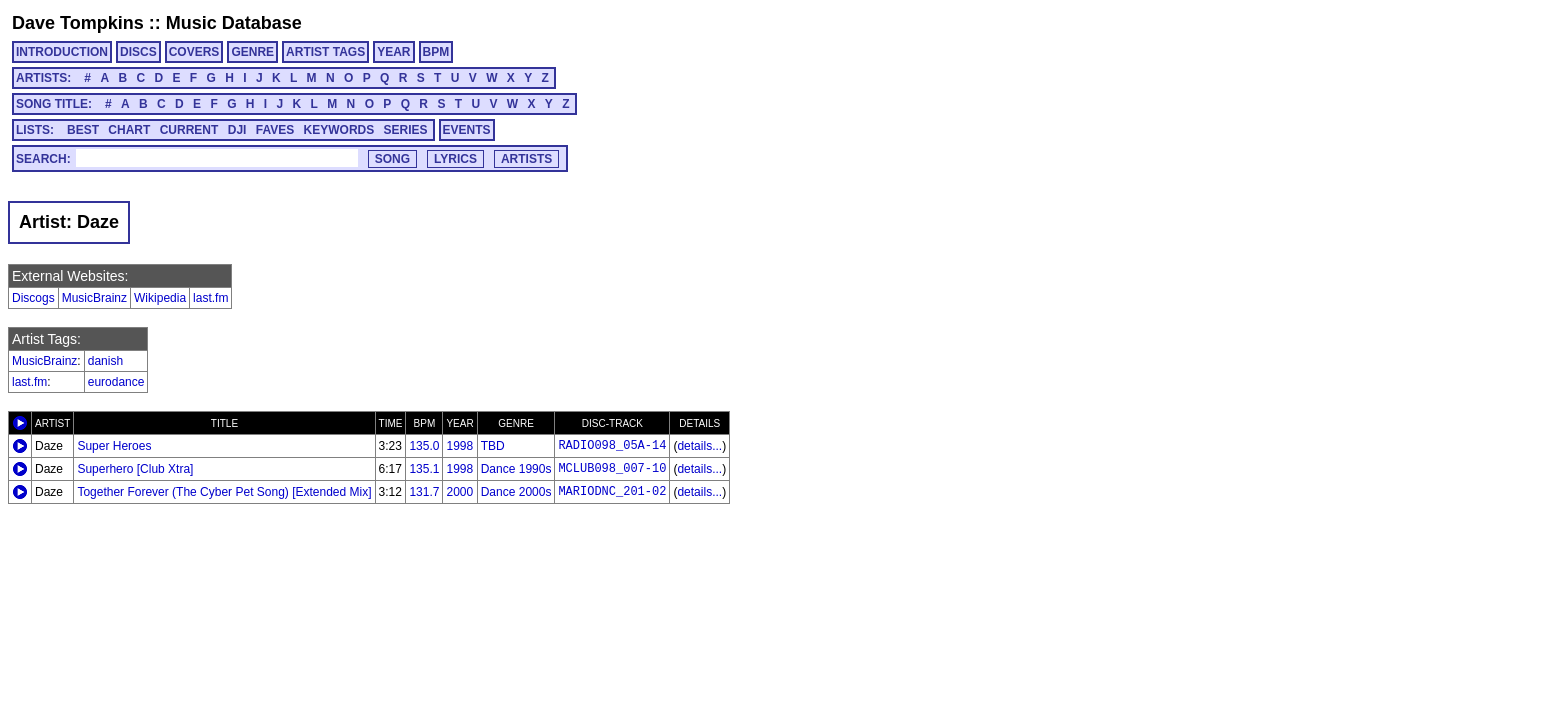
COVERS (194, 52)
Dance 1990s (516, 469)
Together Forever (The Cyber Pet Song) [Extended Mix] (224, 492)
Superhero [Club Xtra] (135, 469)
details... (699, 446)
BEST (83, 130)
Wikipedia (160, 298)
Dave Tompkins (78, 23)
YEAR (393, 52)
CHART (129, 130)
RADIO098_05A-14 (612, 446)
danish (105, 361)
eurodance (116, 382)
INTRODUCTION (62, 52)
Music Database (234, 23)
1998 (459, 446)
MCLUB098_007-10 (612, 469)
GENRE (252, 52)
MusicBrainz (94, 298)
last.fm (210, 298)
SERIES (406, 130)
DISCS (138, 52)
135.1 (424, 469)
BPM (436, 52)
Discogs (33, 298)
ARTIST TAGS (325, 52)
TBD (493, 446)
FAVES (275, 130)
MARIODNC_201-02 (612, 492)
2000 (459, 492)
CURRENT (189, 130)
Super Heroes (114, 446)
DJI (237, 130)
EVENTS (467, 130)
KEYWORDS (339, 130)
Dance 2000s (516, 492)
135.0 (424, 446)
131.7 (424, 492)
